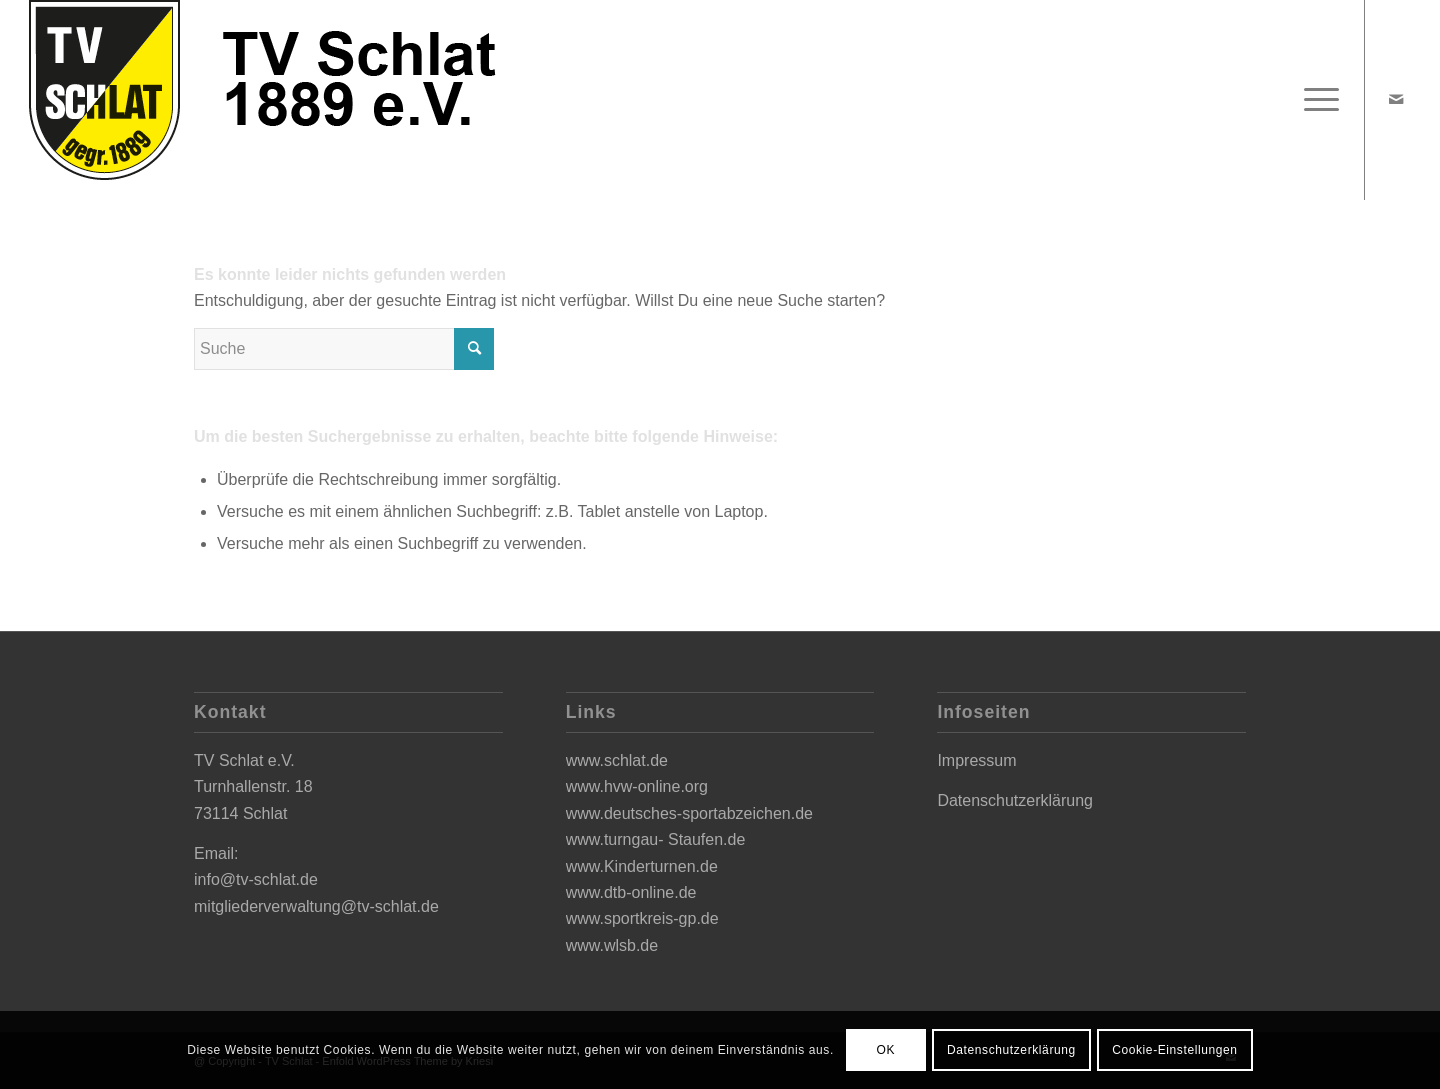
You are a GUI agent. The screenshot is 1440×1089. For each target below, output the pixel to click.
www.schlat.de (617, 760)
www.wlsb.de (612, 945)
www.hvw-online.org (637, 786)
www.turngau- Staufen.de (656, 839)
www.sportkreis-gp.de (642, 918)
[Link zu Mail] (1396, 99)
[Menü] (1315, 100)
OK (886, 1050)
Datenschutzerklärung (1015, 800)
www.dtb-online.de (631, 892)
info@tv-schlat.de (256, 879)
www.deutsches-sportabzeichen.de (689, 813)
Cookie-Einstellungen (1174, 1050)
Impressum (976, 760)
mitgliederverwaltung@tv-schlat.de (316, 906)
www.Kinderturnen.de (642, 866)
